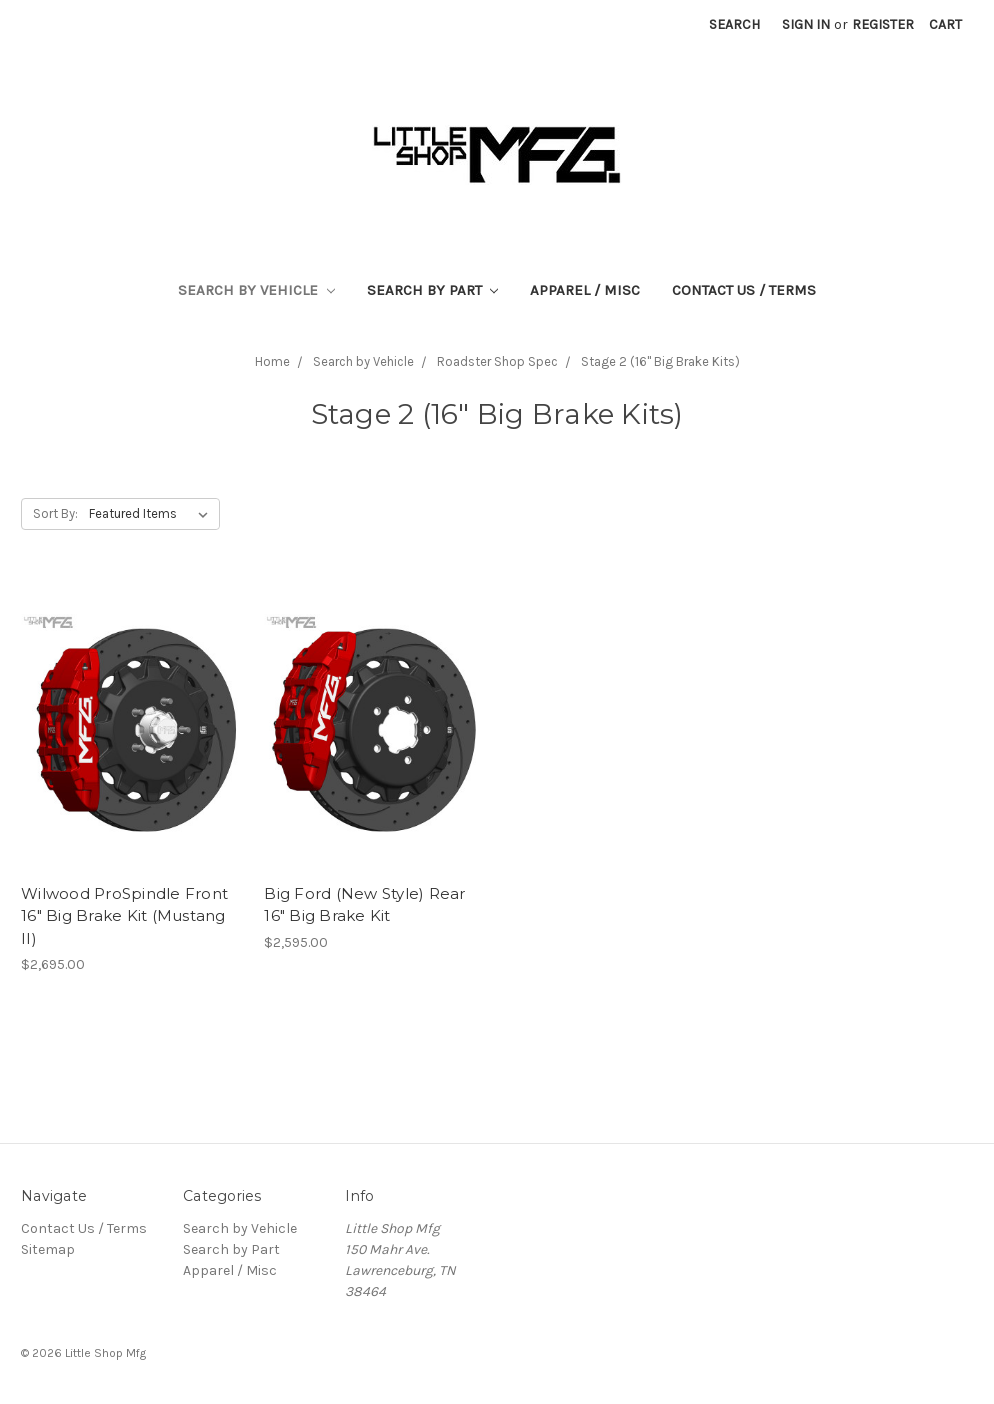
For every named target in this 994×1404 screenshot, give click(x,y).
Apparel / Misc (585, 290)
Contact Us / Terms (744, 290)
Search (734, 24)
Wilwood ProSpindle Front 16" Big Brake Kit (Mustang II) (124, 916)
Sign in (806, 24)
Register (883, 24)
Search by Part (433, 290)
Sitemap (48, 1249)
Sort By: (55, 513)
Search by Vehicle (256, 290)
